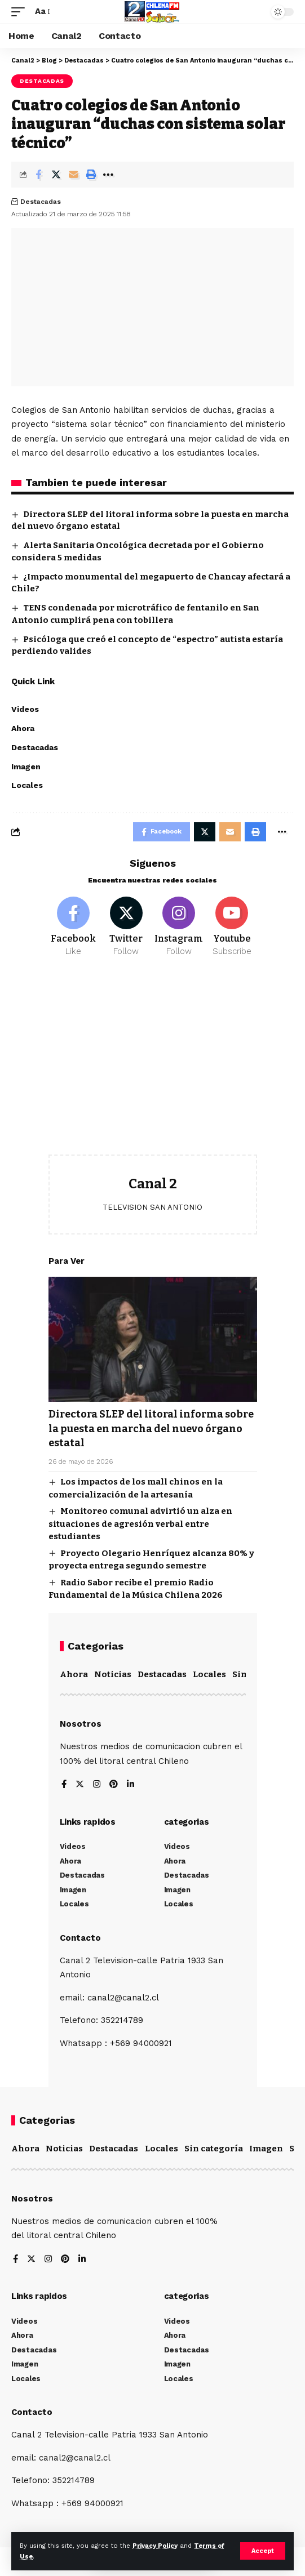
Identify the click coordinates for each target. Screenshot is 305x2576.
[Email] (73, 175)
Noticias (112, 1674)
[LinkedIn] (130, 1785)
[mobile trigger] (20, 12)
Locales (209, 1674)
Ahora (74, 1674)
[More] (108, 175)
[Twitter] (126, 927)
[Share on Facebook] (38, 175)
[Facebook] (73, 927)
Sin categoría (213, 2148)
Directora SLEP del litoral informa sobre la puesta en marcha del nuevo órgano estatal (151, 1428)
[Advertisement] (152, 1064)
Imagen (266, 2148)
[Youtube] (232, 927)
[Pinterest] (114, 1785)
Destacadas (42, 81)
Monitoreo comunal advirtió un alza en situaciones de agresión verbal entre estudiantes (140, 1523)
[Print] (91, 175)
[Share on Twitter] (56, 175)
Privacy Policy (155, 2546)
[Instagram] (179, 927)
